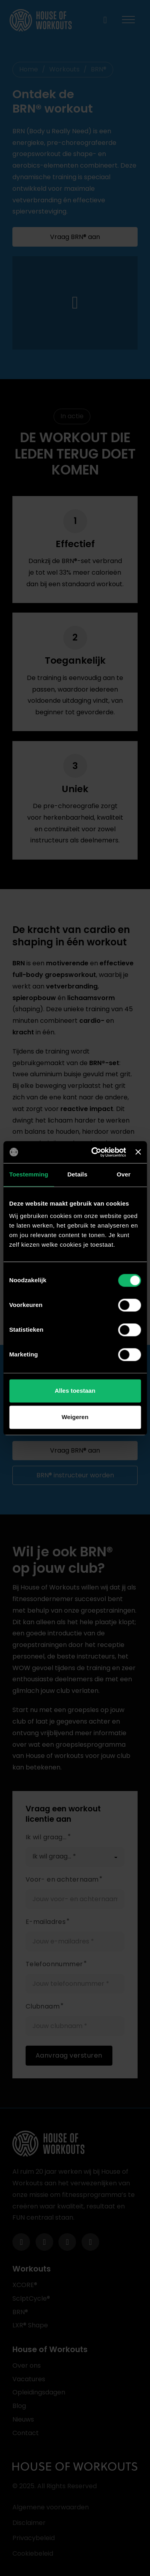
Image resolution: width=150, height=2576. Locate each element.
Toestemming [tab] (28, 1174)
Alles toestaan (75, 1391)
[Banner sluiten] (138, 1152)
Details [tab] (77, 1174)
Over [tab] (124, 1174)
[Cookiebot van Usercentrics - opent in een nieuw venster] (94, 1152)
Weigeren (75, 1417)
